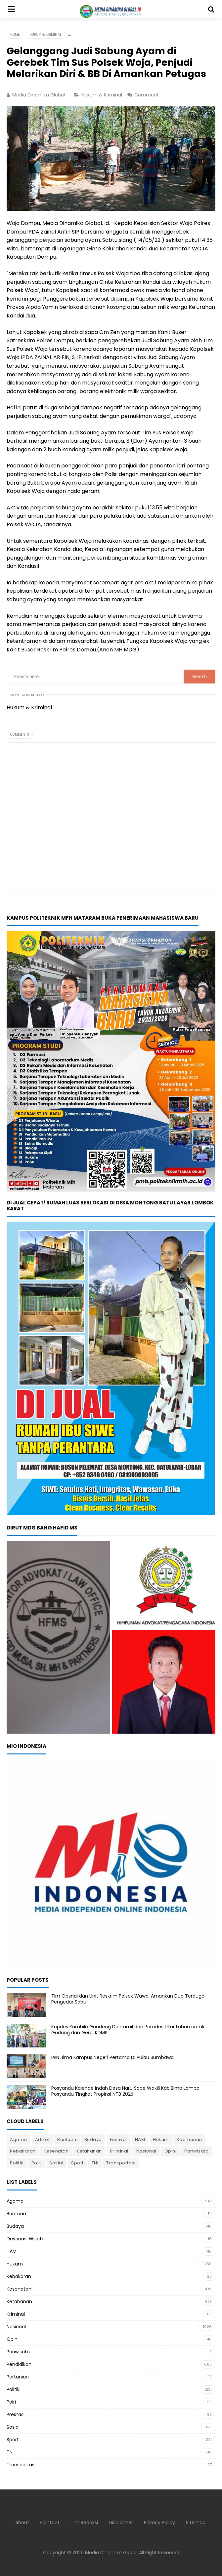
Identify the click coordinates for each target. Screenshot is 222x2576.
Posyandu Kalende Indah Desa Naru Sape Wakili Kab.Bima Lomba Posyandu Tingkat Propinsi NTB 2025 (125, 2091)
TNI (95, 2163)
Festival (118, 2139)
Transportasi (120, 2163)
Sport (77, 2163)
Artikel (42, 2139)
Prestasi (15, 2414)
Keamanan (189, 2139)
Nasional (146, 2151)
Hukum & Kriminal (102, 95)
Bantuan (66, 2139)
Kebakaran (23, 2151)
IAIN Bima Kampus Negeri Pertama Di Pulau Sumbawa (113, 2057)
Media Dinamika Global (111, 2552)
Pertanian (18, 2377)
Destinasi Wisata (26, 2238)
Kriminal (119, 2151)
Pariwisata (196, 2151)
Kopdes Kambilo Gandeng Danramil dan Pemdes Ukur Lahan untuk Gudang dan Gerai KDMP (127, 2029)
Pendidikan (19, 2364)
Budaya (93, 2139)
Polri (36, 2163)
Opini (170, 2151)
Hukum (161, 2139)
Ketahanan (89, 2151)
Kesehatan (56, 2151)
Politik (16, 2163)
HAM (140, 2139)
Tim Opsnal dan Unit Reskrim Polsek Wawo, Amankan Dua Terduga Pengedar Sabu (127, 1999)
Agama (18, 2139)
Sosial (56, 2163)
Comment (147, 95)
